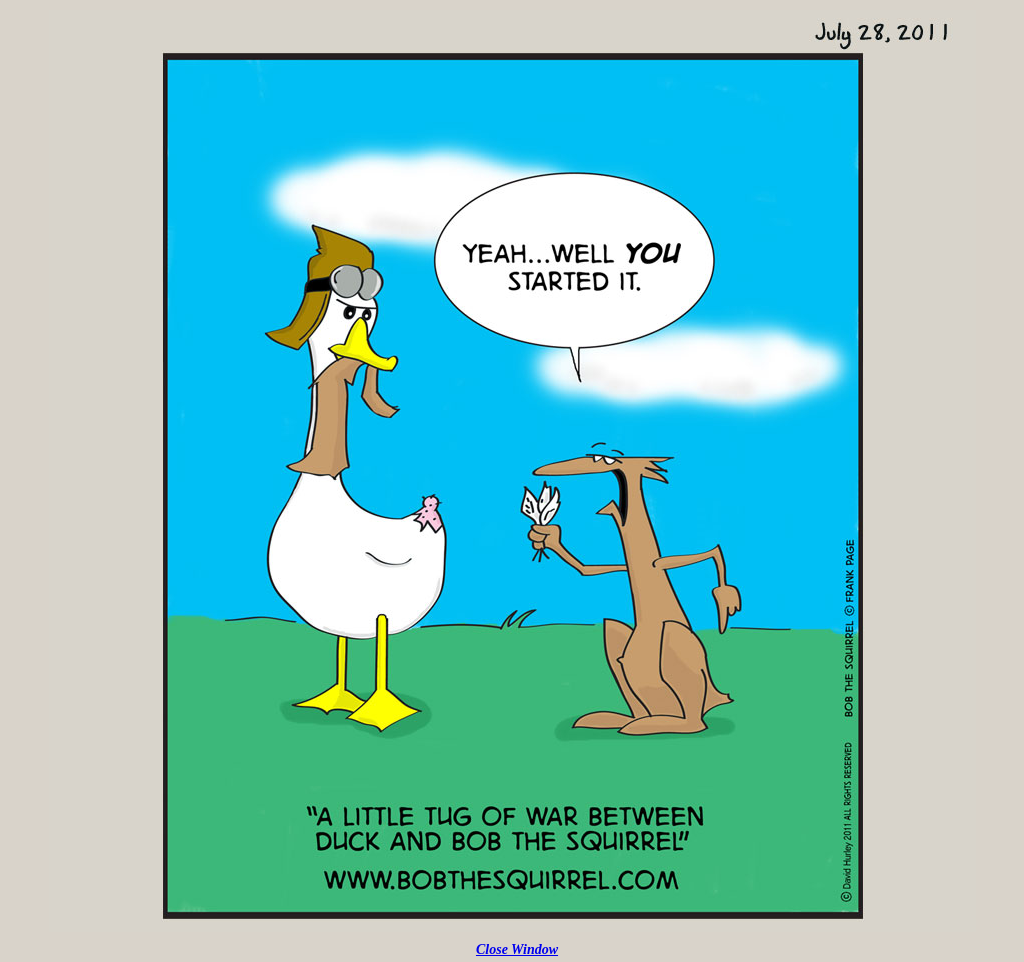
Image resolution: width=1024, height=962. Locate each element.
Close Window (517, 949)
